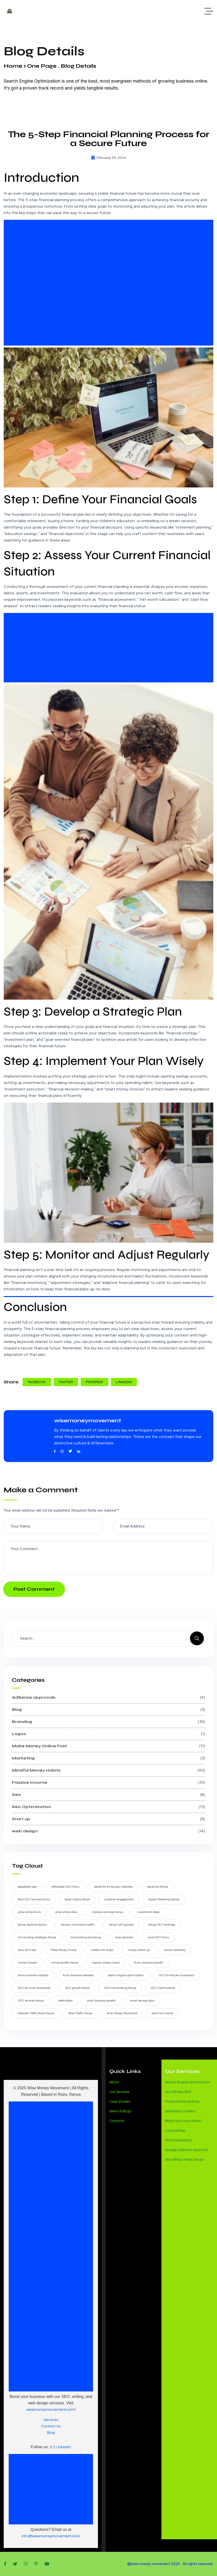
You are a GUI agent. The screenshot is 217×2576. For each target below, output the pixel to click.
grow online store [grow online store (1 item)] (66, 1912)
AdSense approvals (108, 1697)
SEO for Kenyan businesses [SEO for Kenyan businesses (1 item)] (176, 1975)
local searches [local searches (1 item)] (124, 1937)
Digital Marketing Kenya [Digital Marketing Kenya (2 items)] (163, 1899)
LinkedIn (63, 2447)
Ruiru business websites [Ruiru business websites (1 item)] (78, 1975)
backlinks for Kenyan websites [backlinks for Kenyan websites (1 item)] (113, 1886)
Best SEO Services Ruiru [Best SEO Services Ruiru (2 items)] (34, 1899)
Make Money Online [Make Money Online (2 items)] (64, 1950)
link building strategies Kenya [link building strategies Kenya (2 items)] (37, 1937)
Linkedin (124, 1382)
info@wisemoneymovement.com (51, 2536)
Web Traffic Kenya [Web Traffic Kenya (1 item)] (80, 2013)
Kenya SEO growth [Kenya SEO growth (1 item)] (121, 1924)
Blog (108, 1709)
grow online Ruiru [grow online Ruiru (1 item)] (29, 1912)
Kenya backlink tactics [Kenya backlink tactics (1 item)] (32, 1924)
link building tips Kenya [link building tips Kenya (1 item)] (85, 1937)
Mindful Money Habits (108, 1770)
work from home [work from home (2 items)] (162, 2013)
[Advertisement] (109, 283)
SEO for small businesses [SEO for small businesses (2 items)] (34, 1988)
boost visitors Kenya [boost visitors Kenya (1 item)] (77, 1899)
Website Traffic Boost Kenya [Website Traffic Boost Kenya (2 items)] (36, 2013)
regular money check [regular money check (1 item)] (106, 1962)
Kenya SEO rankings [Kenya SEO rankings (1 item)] (161, 1924)
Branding (108, 1721)
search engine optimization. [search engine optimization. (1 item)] (126, 1975)
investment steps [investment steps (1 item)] (148, 1912)
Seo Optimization (108, 1806)
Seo (108, 1794)
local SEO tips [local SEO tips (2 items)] (27, 1950)
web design (108, 1831)
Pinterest (94, 1382)
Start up (108, 1818)
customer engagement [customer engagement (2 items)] (119, 1899)
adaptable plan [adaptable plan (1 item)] (27, 1886)
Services (51, 2419)
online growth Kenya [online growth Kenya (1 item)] (65, 1962)
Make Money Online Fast (108, 1746)
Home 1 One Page (30, 66)
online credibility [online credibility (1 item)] (175, 1950)
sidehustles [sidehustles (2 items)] (65, 2000)
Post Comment (34, 1589)
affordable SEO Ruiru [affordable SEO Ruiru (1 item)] (66, 1886)
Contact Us (51, 2426)
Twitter (66, 1382)
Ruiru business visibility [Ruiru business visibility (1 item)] (33, 1975)
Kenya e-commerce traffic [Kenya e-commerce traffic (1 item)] (78, 1924)
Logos (108, 1733)
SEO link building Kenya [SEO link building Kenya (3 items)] (120, 1988)
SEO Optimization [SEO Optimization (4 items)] (163, 1988)
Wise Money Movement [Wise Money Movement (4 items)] (122, 2013)
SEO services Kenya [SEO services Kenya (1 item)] (31, 2000)
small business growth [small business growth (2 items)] (101, 2000)
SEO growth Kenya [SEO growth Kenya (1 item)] (77, 1988)
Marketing (108, 1758)
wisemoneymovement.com (50, 2409)
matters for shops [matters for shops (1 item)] (102, 1950)
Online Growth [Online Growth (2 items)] (27, 1962)
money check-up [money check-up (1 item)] (139, 1950)
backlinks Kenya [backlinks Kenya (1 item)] (157, 1886)
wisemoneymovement (87, 1420)
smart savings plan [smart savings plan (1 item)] (142, 2000)
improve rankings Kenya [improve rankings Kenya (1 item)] (107, 1912)
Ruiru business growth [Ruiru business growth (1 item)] (148, 1962)
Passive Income (108, 1782)
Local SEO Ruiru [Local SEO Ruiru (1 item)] (158, 1937)
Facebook (37, 1382)
